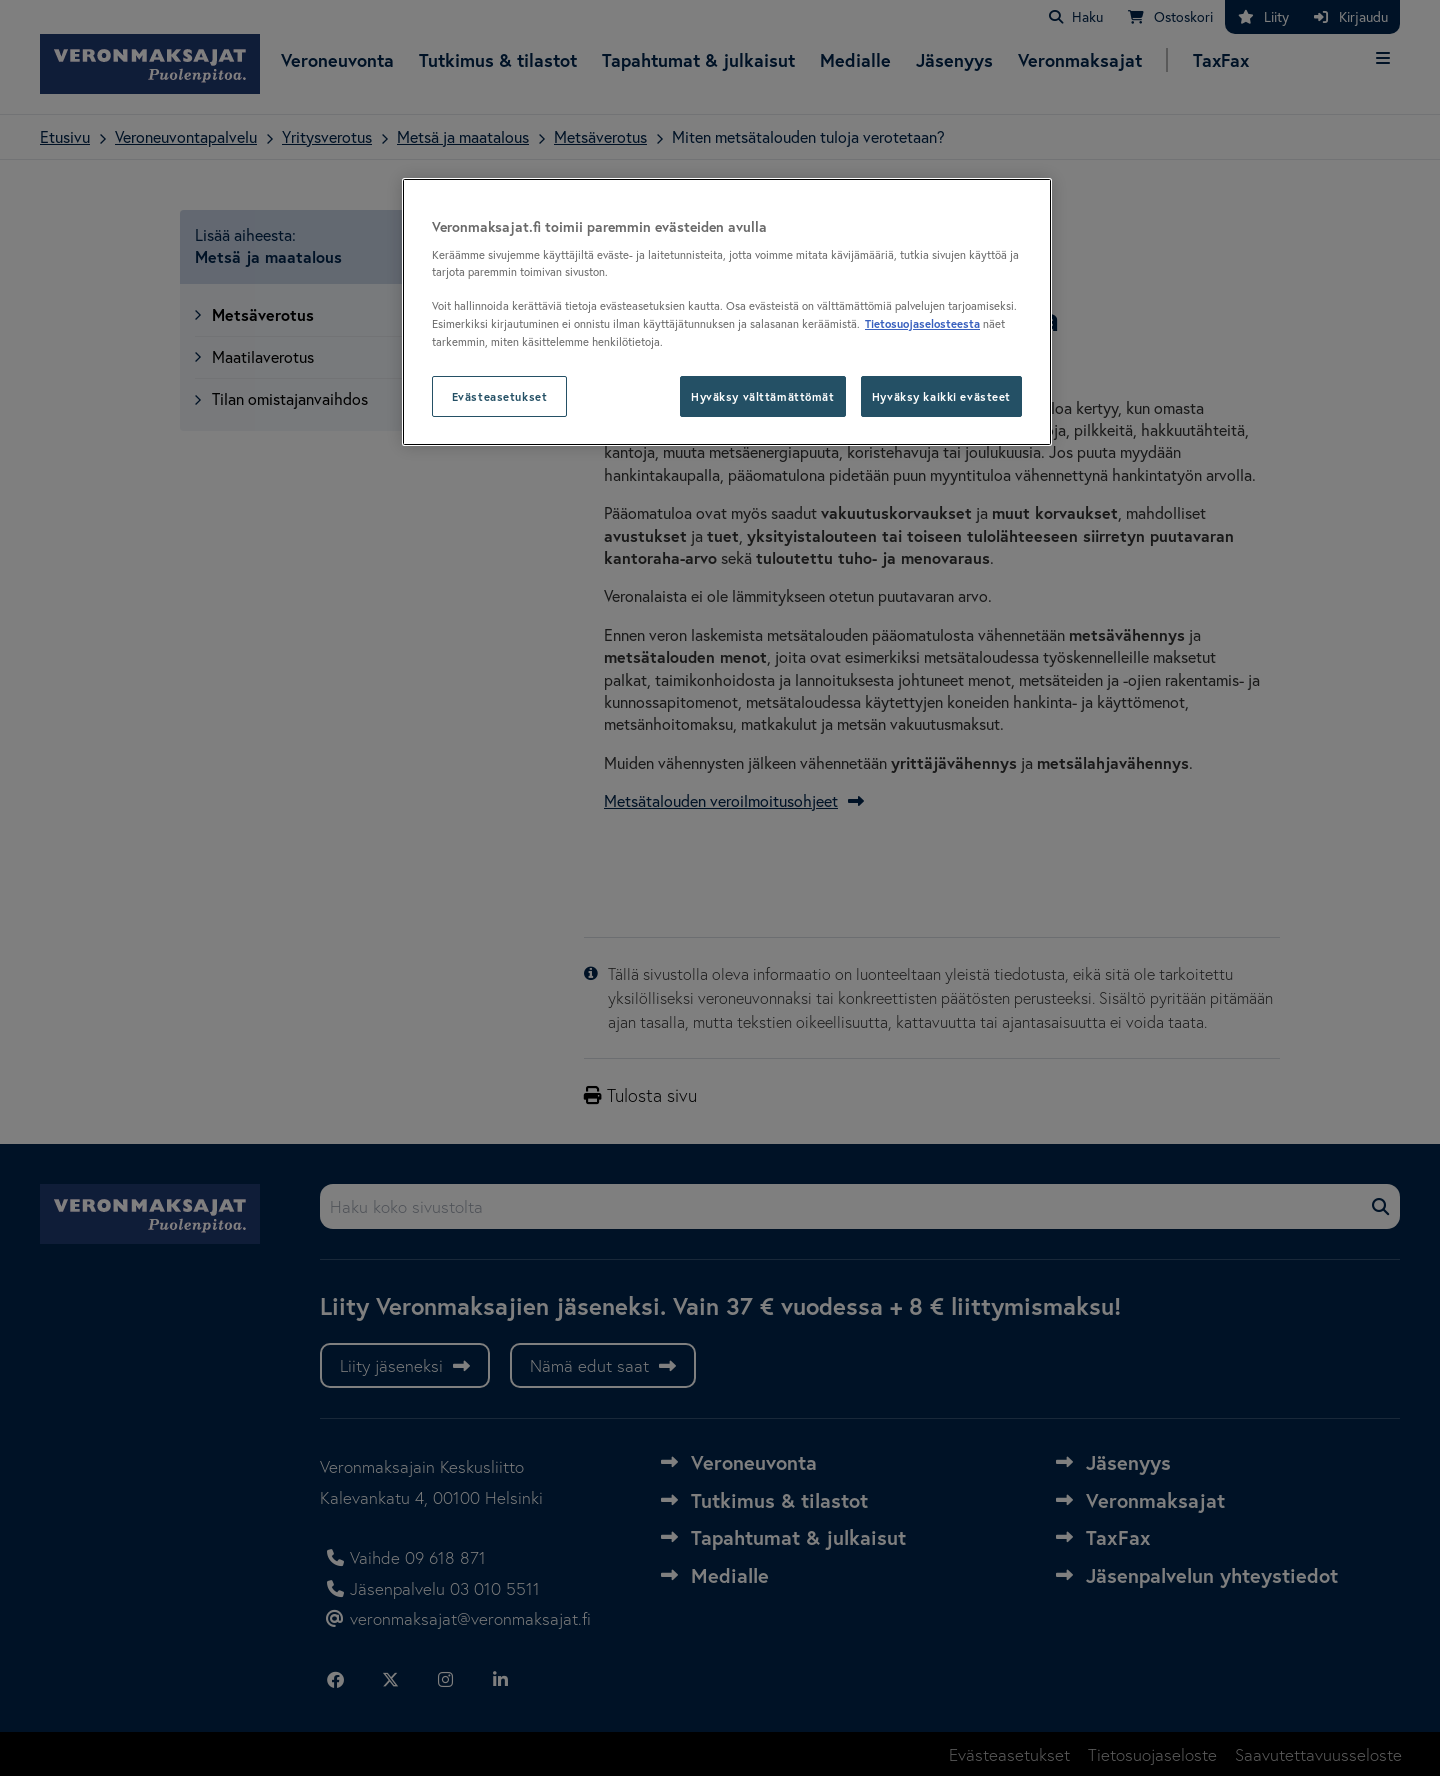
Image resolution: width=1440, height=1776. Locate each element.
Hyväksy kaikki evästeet (941, 396)
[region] (727, 312)
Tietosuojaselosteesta (922, 323)
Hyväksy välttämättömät (763, 396)
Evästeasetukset (500, 396)
